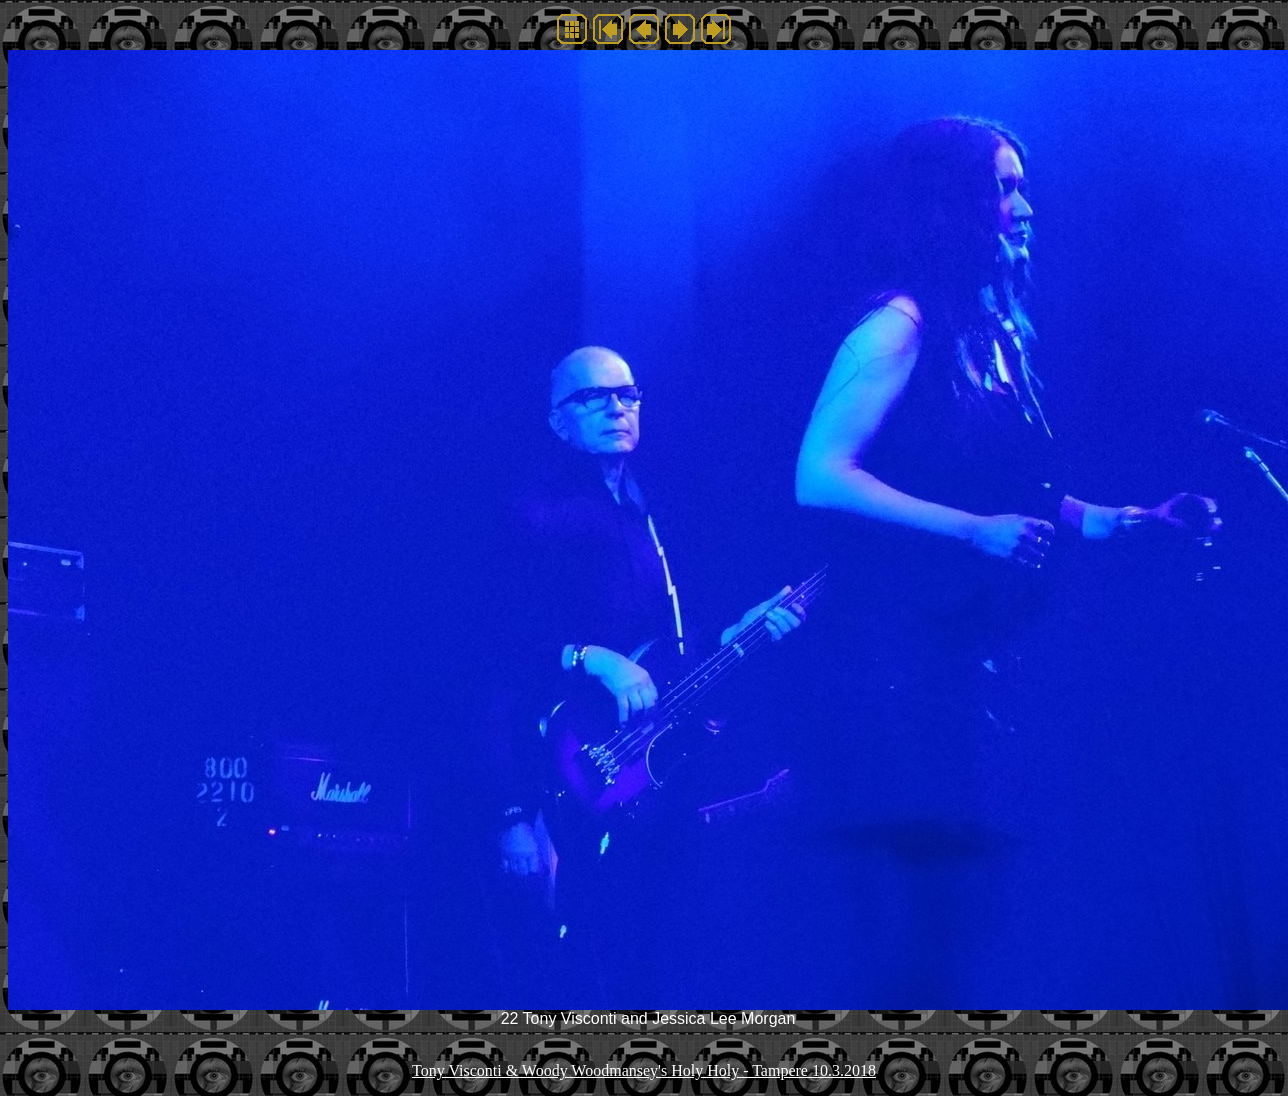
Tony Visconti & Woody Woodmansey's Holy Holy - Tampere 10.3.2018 (644, 1070)
